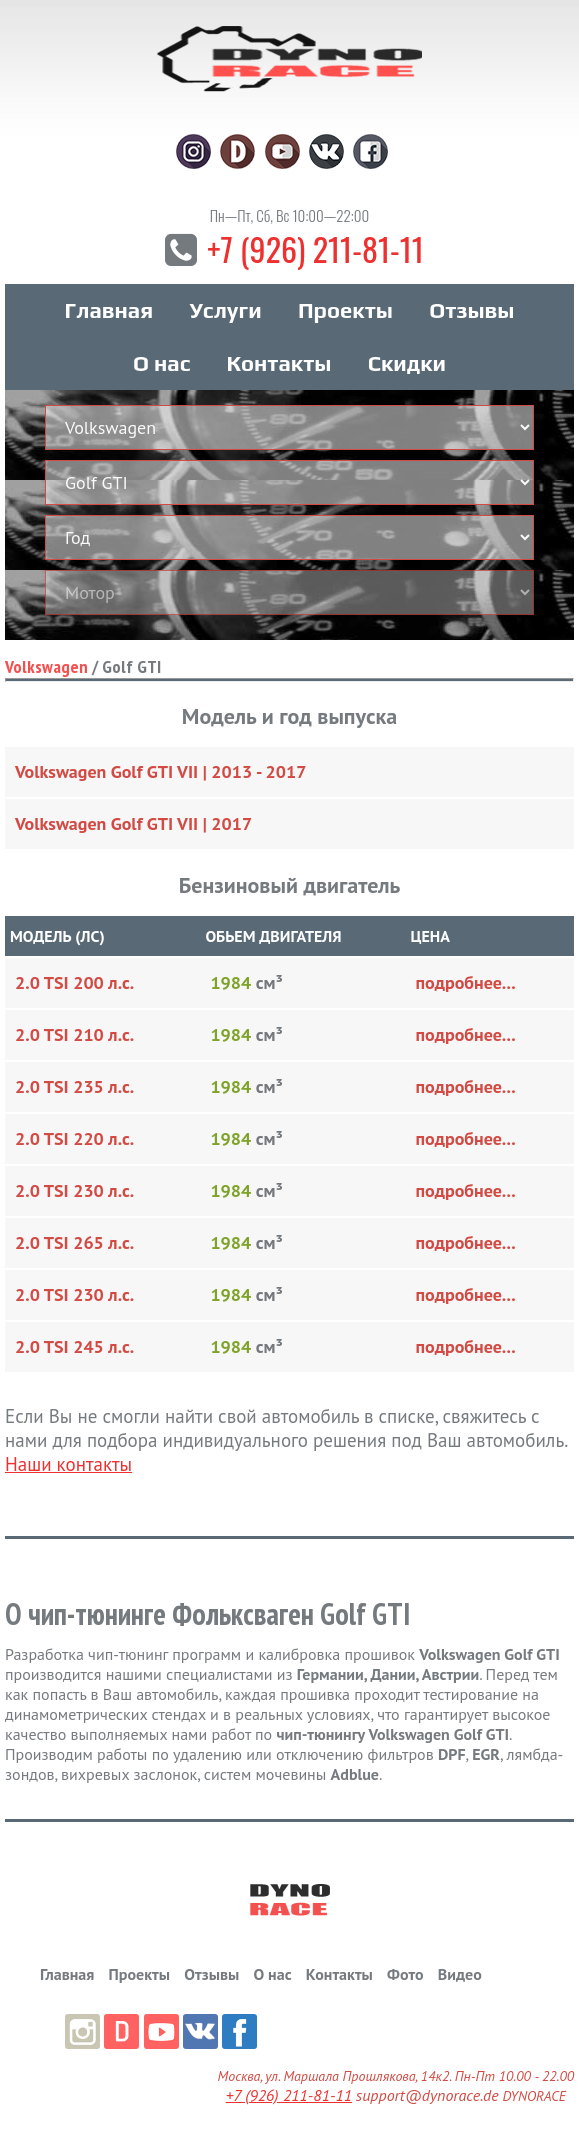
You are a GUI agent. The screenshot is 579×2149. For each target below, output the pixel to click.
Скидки (407, 367)
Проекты (345, 314)
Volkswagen (46, 670)
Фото (405, 1978)
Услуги (225, 314)
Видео (460, 1978)
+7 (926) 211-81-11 (315, 251)
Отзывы (471, 314)
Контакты (279, 367)
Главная (108, 314)
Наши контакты (68, 1468)
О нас (161, 367)
